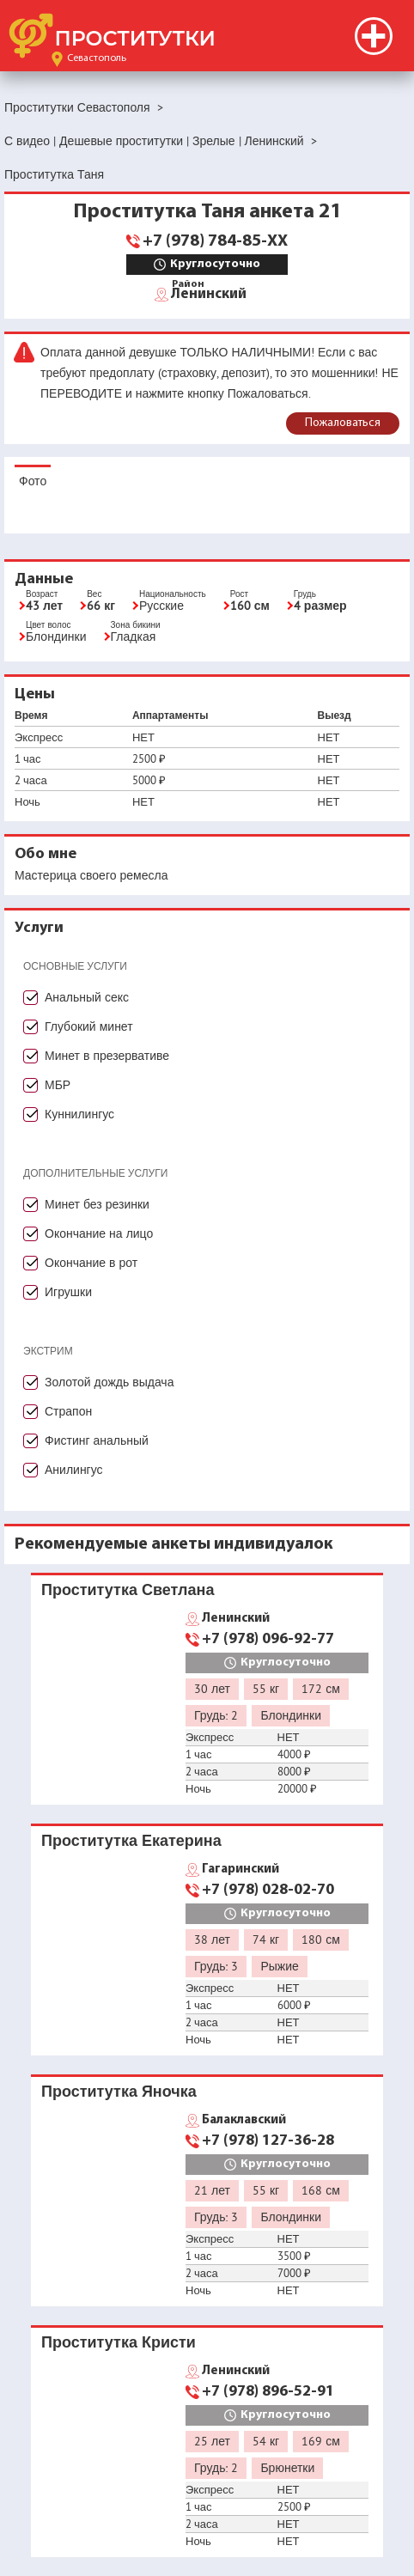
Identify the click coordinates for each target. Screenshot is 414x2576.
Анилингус (74, 1469)
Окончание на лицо (99, 1233)
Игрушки (68, 1292)
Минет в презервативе (107, 1055)
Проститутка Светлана (127, 1589)
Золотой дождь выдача (109, 1382)
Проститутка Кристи (118, 2342)
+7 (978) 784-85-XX (215, 241)
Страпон (68, 1411)
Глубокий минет (89, 1026)
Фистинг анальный (97, 1440)
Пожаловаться (343, 423)
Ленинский (209, 292)
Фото (32, 481)
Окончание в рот (91, 1262)
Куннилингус (79, 1114)
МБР (57, 1085)
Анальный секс (87, 997)
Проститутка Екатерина (131, 1840)
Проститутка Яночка (119, 2091)
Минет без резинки (97, 1204)
